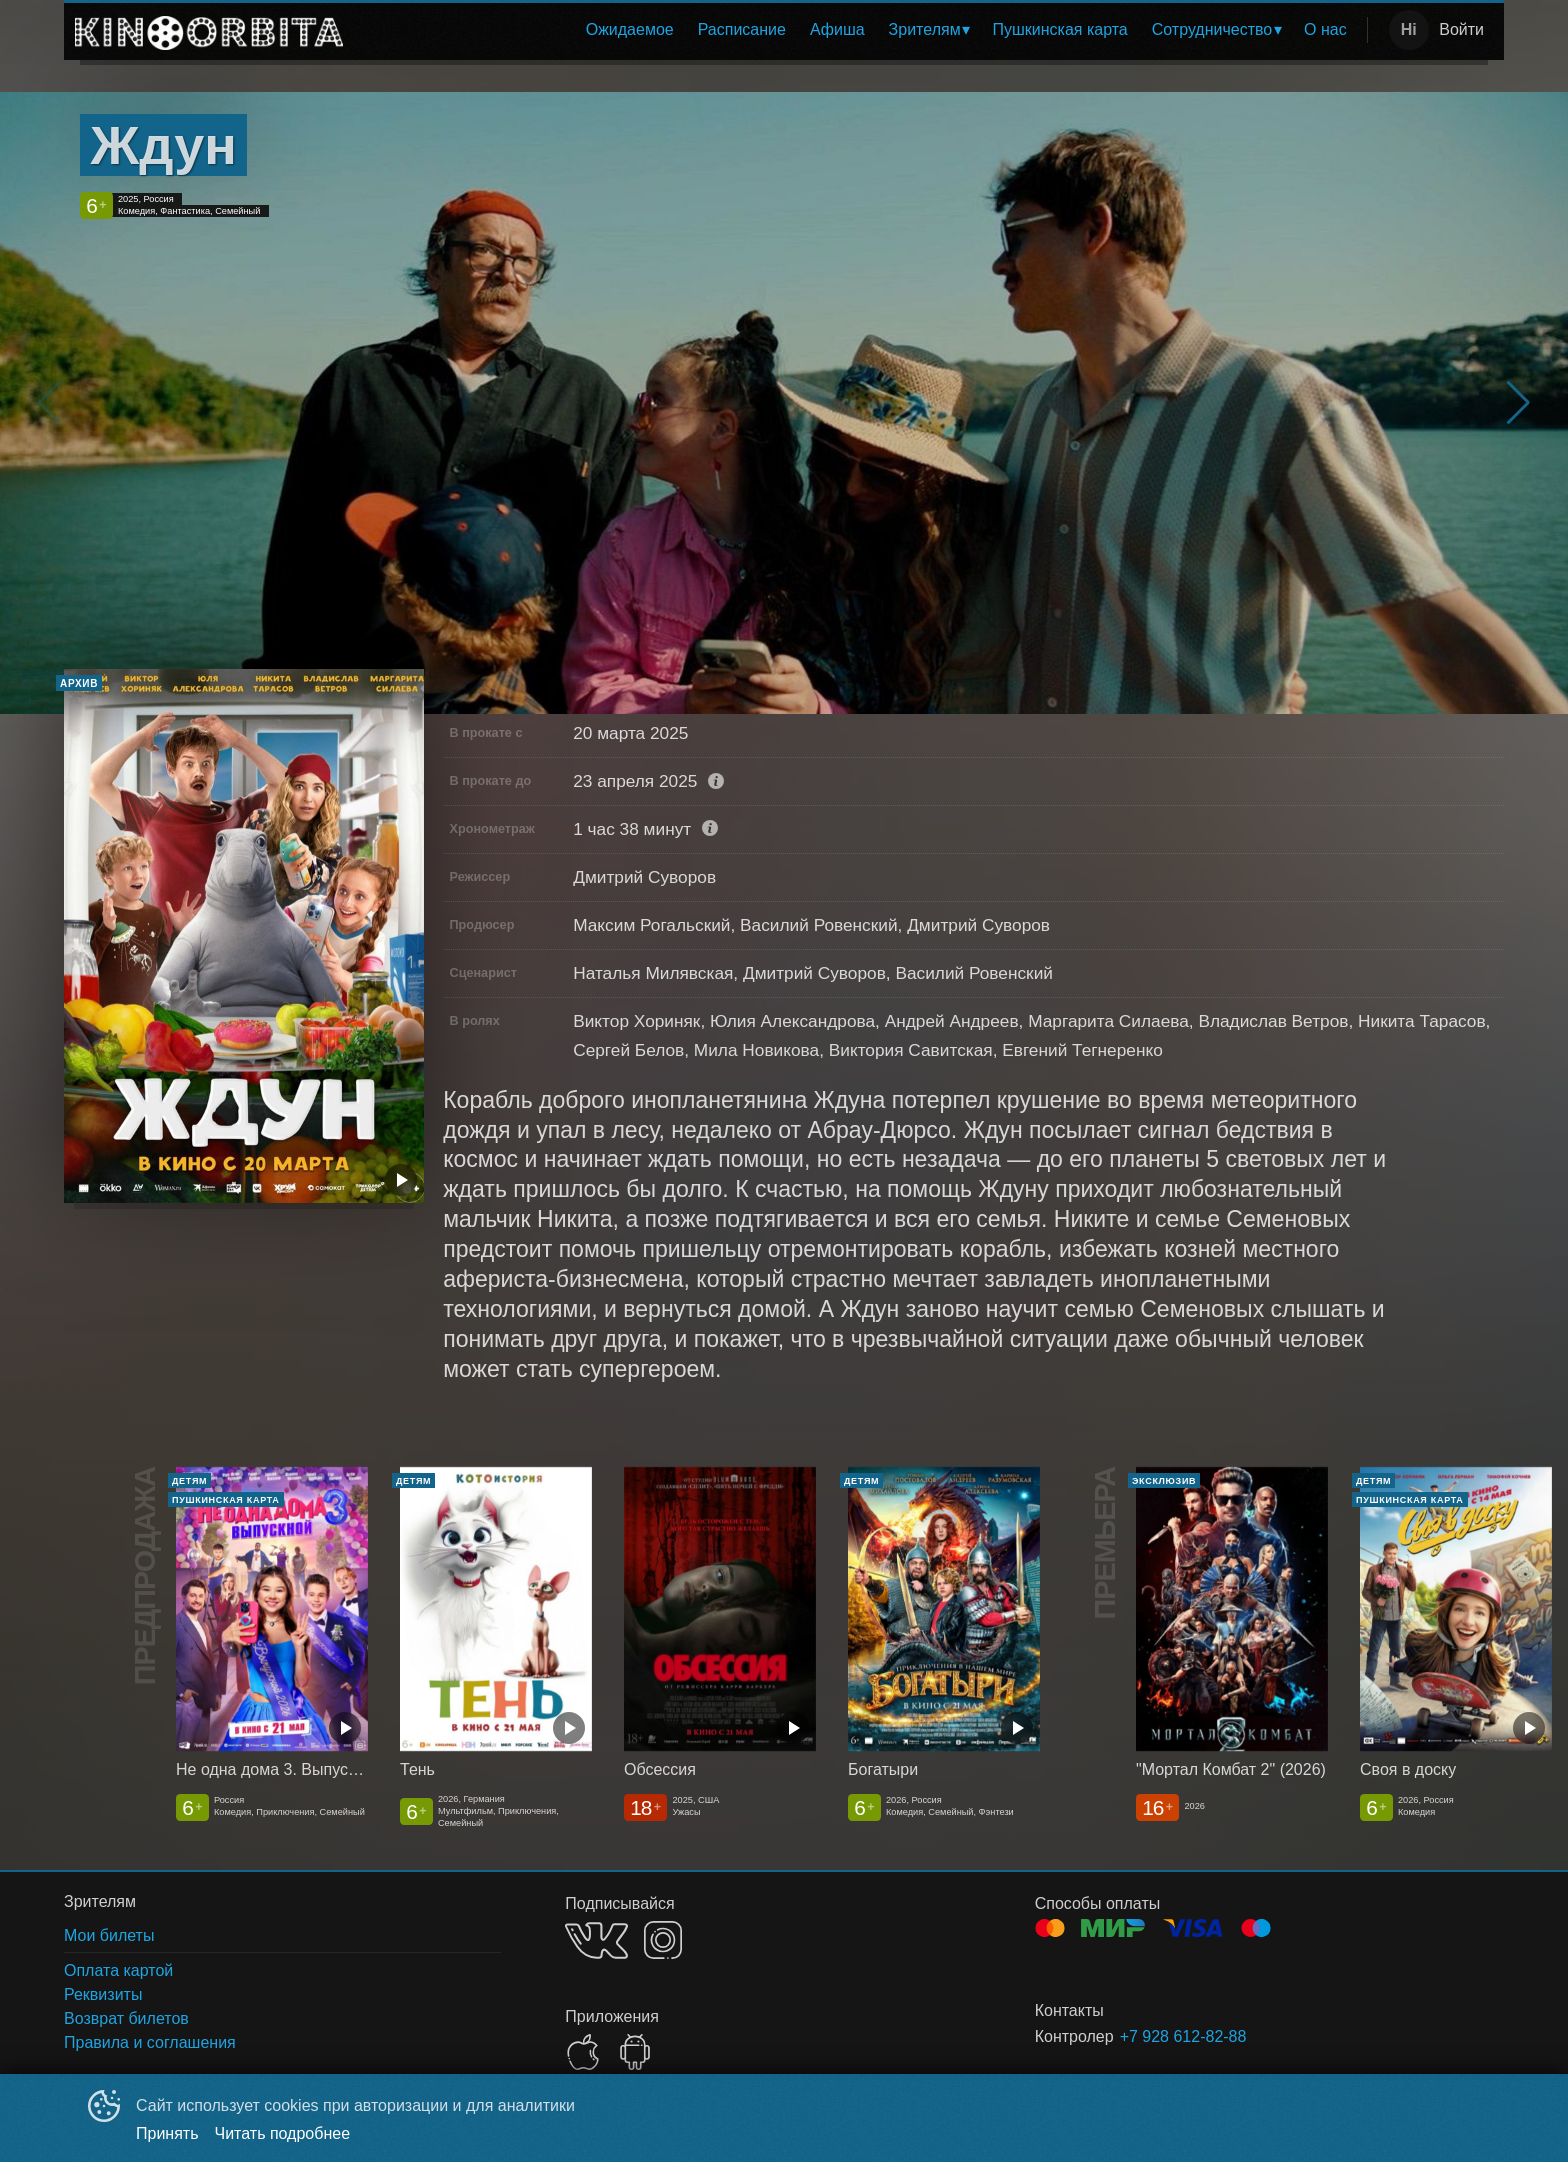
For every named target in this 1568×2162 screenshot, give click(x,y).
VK (596, 1940)
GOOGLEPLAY (635, 2052)
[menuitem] (630, 30)
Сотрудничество (1212, 29)
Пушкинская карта (1059, 29)
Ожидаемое (630, 29)
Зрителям (925, 29)
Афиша (837, 29)
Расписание (742, 29)
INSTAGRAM (663, 1940)
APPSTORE (583, 2052)
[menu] (859, 30)
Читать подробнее (283, 2133)
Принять (167, 2133)
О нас (1325, 29)
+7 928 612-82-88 (1183, 2036)
